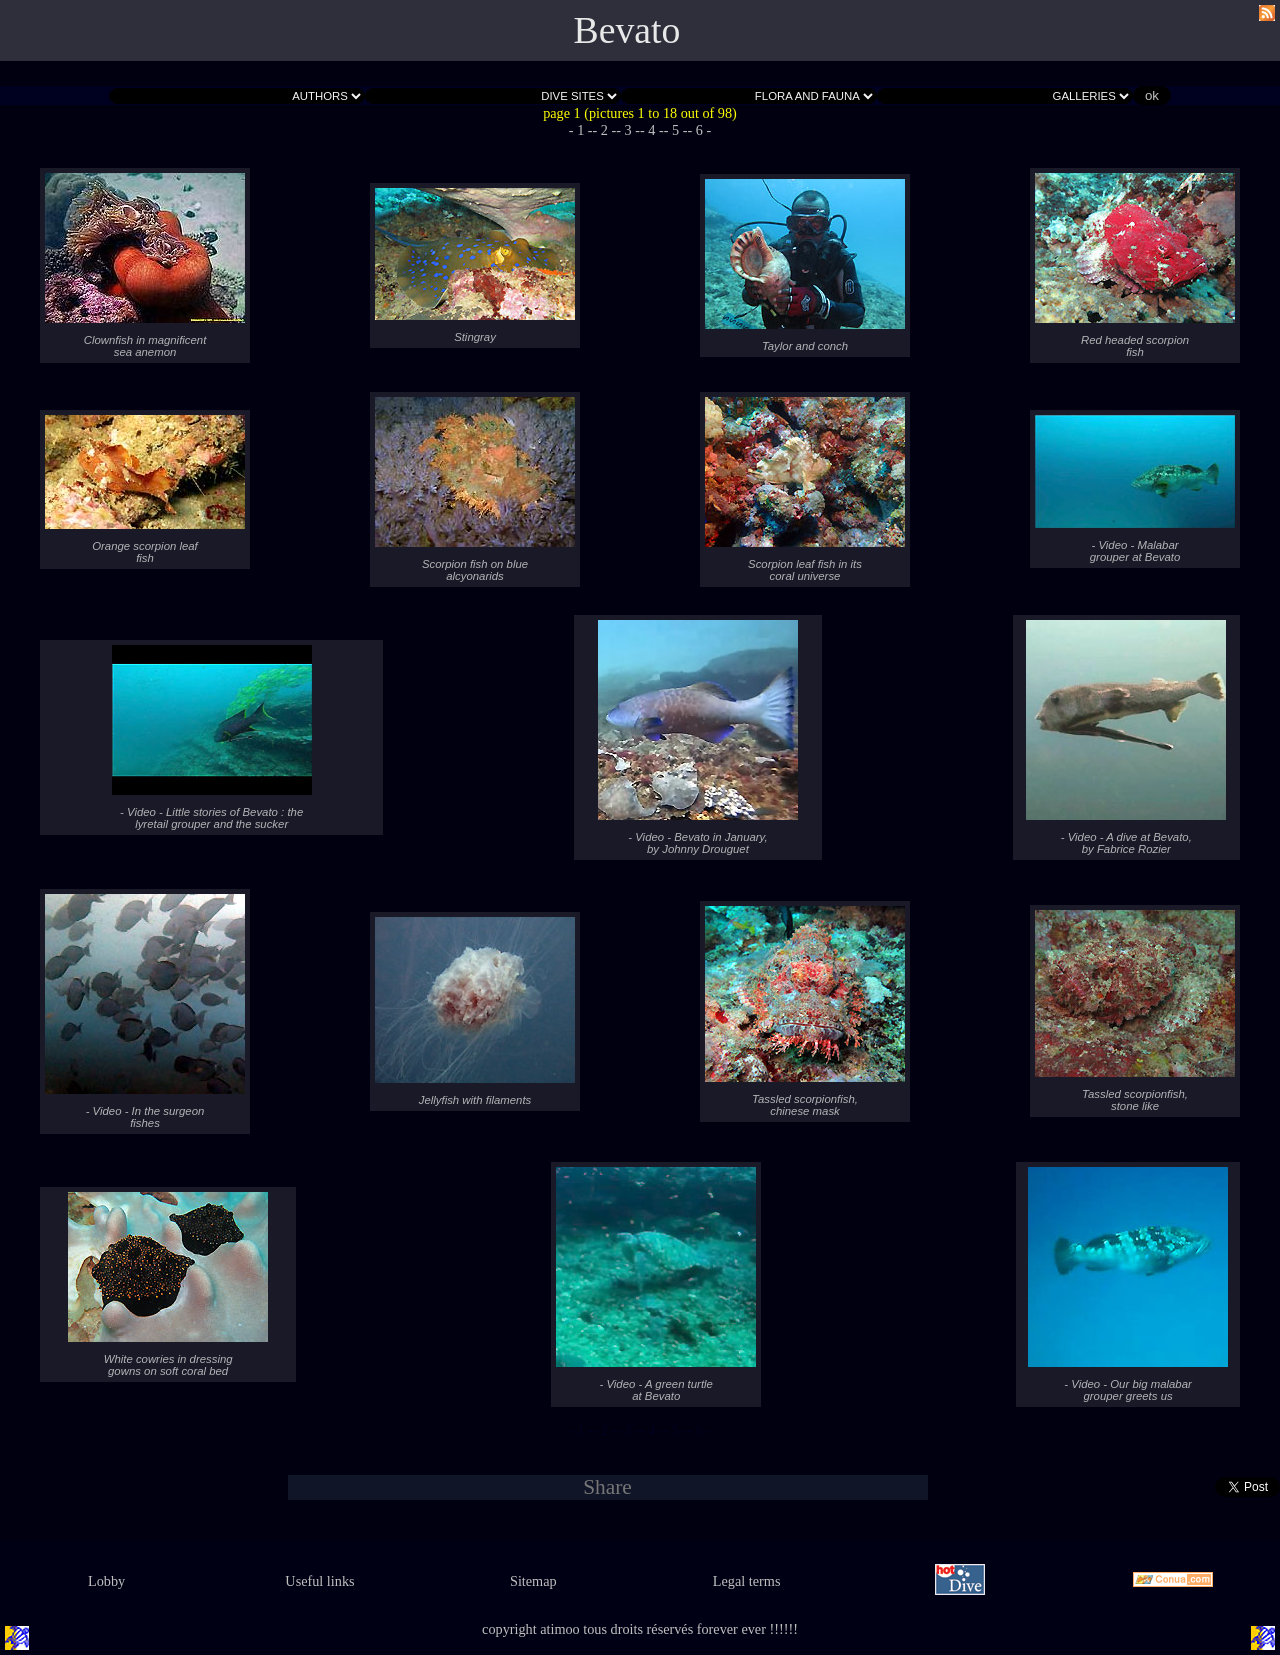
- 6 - (699, 130)
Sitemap (533, 1581)
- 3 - (628, 130)
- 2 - (605, 130)
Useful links (319, 1581)
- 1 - (581, 130)
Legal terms (747, 1581)
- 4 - (652, 130)
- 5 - (676, 130)
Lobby (106, 1581)
